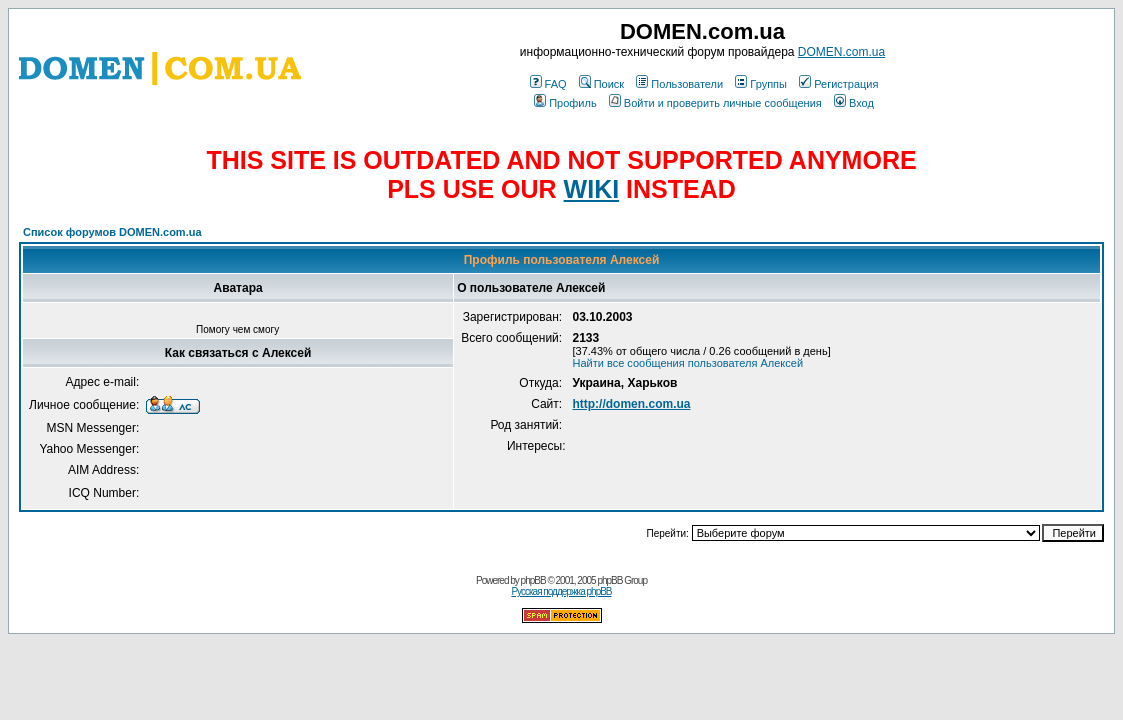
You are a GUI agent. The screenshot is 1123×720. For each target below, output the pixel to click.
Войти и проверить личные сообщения (715, 103)
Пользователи (679, 84)
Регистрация (838, 84)
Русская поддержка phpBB (561, 591)
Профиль (565, 103)
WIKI (592, 189)
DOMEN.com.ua (841, 52)
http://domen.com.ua (631, 404)
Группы (761, 84)
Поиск (601, 84)
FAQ (548, 84)
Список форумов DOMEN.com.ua (112, 232)
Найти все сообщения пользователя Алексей (687, 363)
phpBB (533, 580)
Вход (854, 103)
